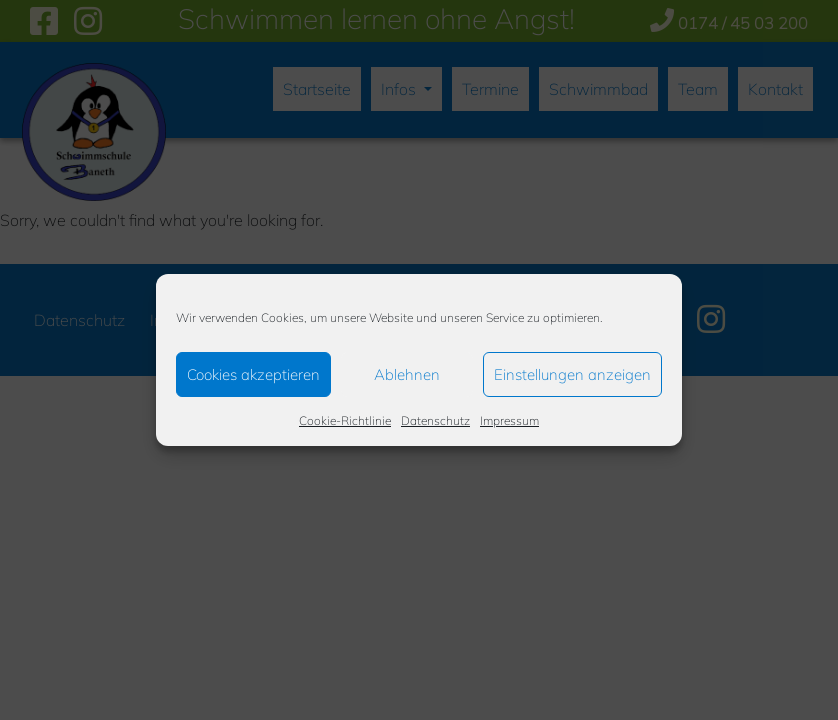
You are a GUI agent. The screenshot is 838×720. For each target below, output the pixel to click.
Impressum (509, 420)
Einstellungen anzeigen (572, 374)
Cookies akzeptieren (253, 374)
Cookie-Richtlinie (345, 420)
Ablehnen (407, 374)
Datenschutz (435, 420)
